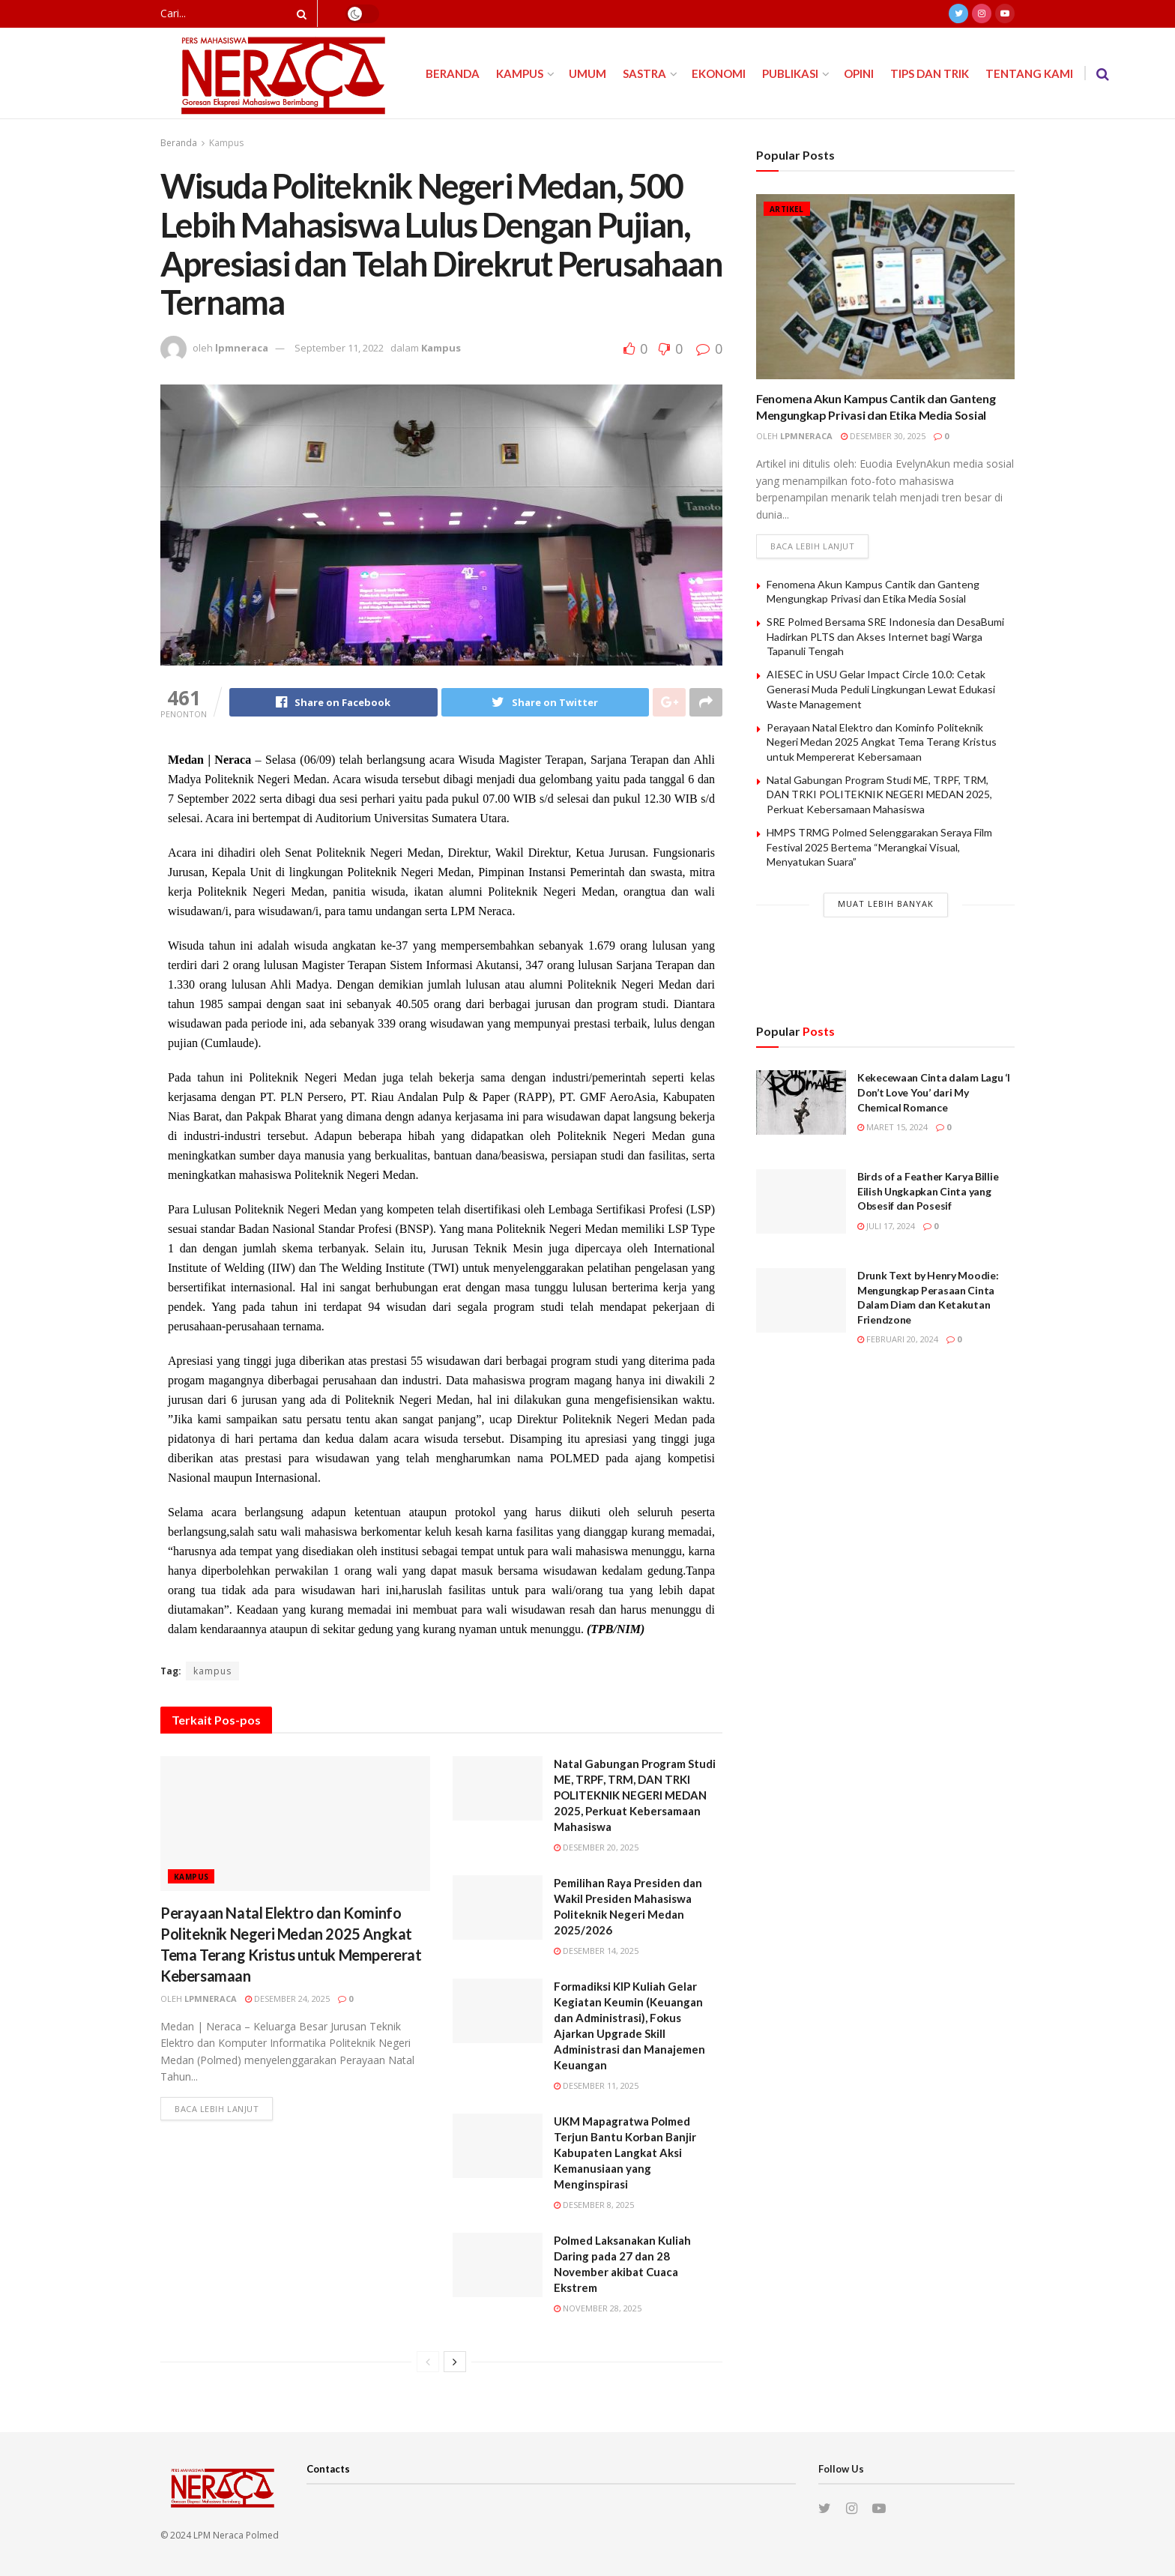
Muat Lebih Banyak (886, 903)
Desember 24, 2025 (287, 1998)
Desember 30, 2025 (883, 435)
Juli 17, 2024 (886, 1225)
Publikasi (790, 73)
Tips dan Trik (929, 73)
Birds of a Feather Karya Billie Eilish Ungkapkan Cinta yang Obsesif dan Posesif (927, 1191)
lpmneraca (241, 348)
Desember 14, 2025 (596, 1950)
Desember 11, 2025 (596, 2085)
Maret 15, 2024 (892, 1126)
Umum (587, 73)
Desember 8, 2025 (594, 2204)
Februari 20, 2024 (897, 1339)
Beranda (453, 73)
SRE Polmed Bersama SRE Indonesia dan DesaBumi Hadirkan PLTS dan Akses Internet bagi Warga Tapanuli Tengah (885, 636)
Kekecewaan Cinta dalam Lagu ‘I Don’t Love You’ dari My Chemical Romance (933, 1092)
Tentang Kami (1029, 73)
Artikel (787, 209)
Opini (859, 73)
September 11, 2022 (339, 348)
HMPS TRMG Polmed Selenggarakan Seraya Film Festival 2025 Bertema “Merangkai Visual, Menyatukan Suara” (879, 847)
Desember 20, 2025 (596, 1847)
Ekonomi (719, 73)
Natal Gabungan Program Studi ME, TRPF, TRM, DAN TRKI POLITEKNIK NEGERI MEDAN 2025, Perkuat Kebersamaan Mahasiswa (635, 1795)
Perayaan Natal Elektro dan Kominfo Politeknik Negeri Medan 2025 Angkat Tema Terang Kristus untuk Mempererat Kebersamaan (882, 742)
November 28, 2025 (597, 2308)
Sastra (644, 73)
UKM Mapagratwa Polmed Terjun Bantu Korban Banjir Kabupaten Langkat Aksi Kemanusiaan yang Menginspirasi (625, 2152)
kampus (212, 1671)
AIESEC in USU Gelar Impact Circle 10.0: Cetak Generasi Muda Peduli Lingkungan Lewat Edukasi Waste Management (881, 689)
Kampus (519, 73)
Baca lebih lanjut (217, 2108)
